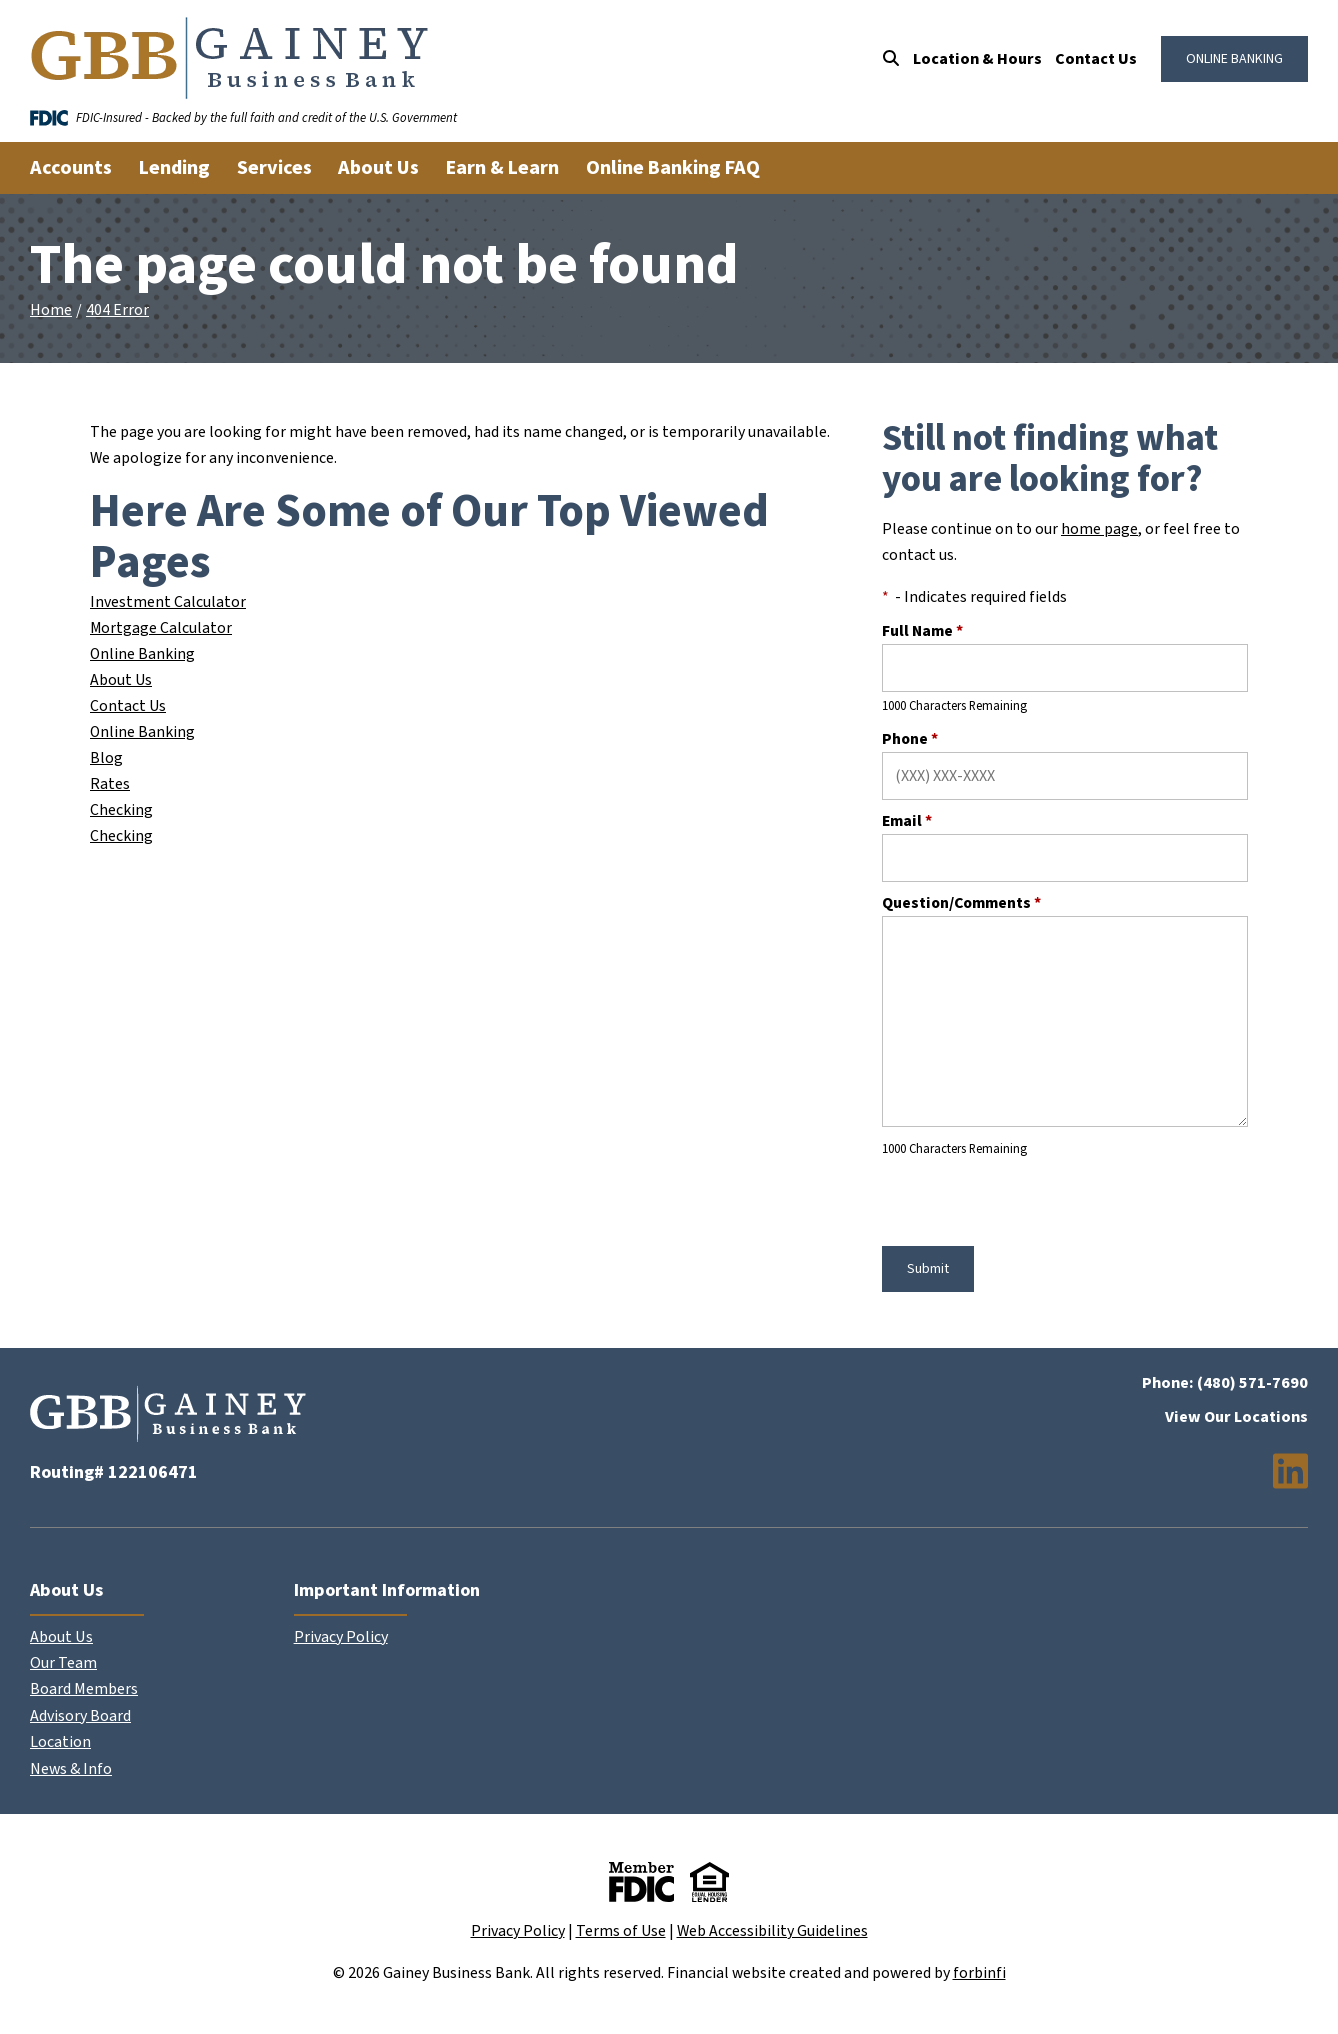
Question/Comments (961, 903)
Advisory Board (80, 1716)
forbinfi (979, 1973)
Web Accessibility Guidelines (772, 1931)
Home (51, 310)
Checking (121, 810)
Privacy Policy (341, 1637)
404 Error (117, 310)
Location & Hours (977, 59)
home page (1099, 529)
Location (60, 1742)
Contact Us (1096, 59)
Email (907, 821)
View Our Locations (1236, 1417)
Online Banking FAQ (673, 168)
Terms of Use (621, 1931)
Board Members (84, 1689)
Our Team (63, 1663)
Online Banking (142, 654)
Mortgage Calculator (161, 628)
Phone (910, 739)
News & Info (71, 1769)
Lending (174, 168)
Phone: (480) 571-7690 (1225, 1383)
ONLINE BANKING (1234, 59)
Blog (106, 758)
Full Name (922, 631)
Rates (110, 784)
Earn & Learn (502, 168)
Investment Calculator (168, 602)
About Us (121, 680)
